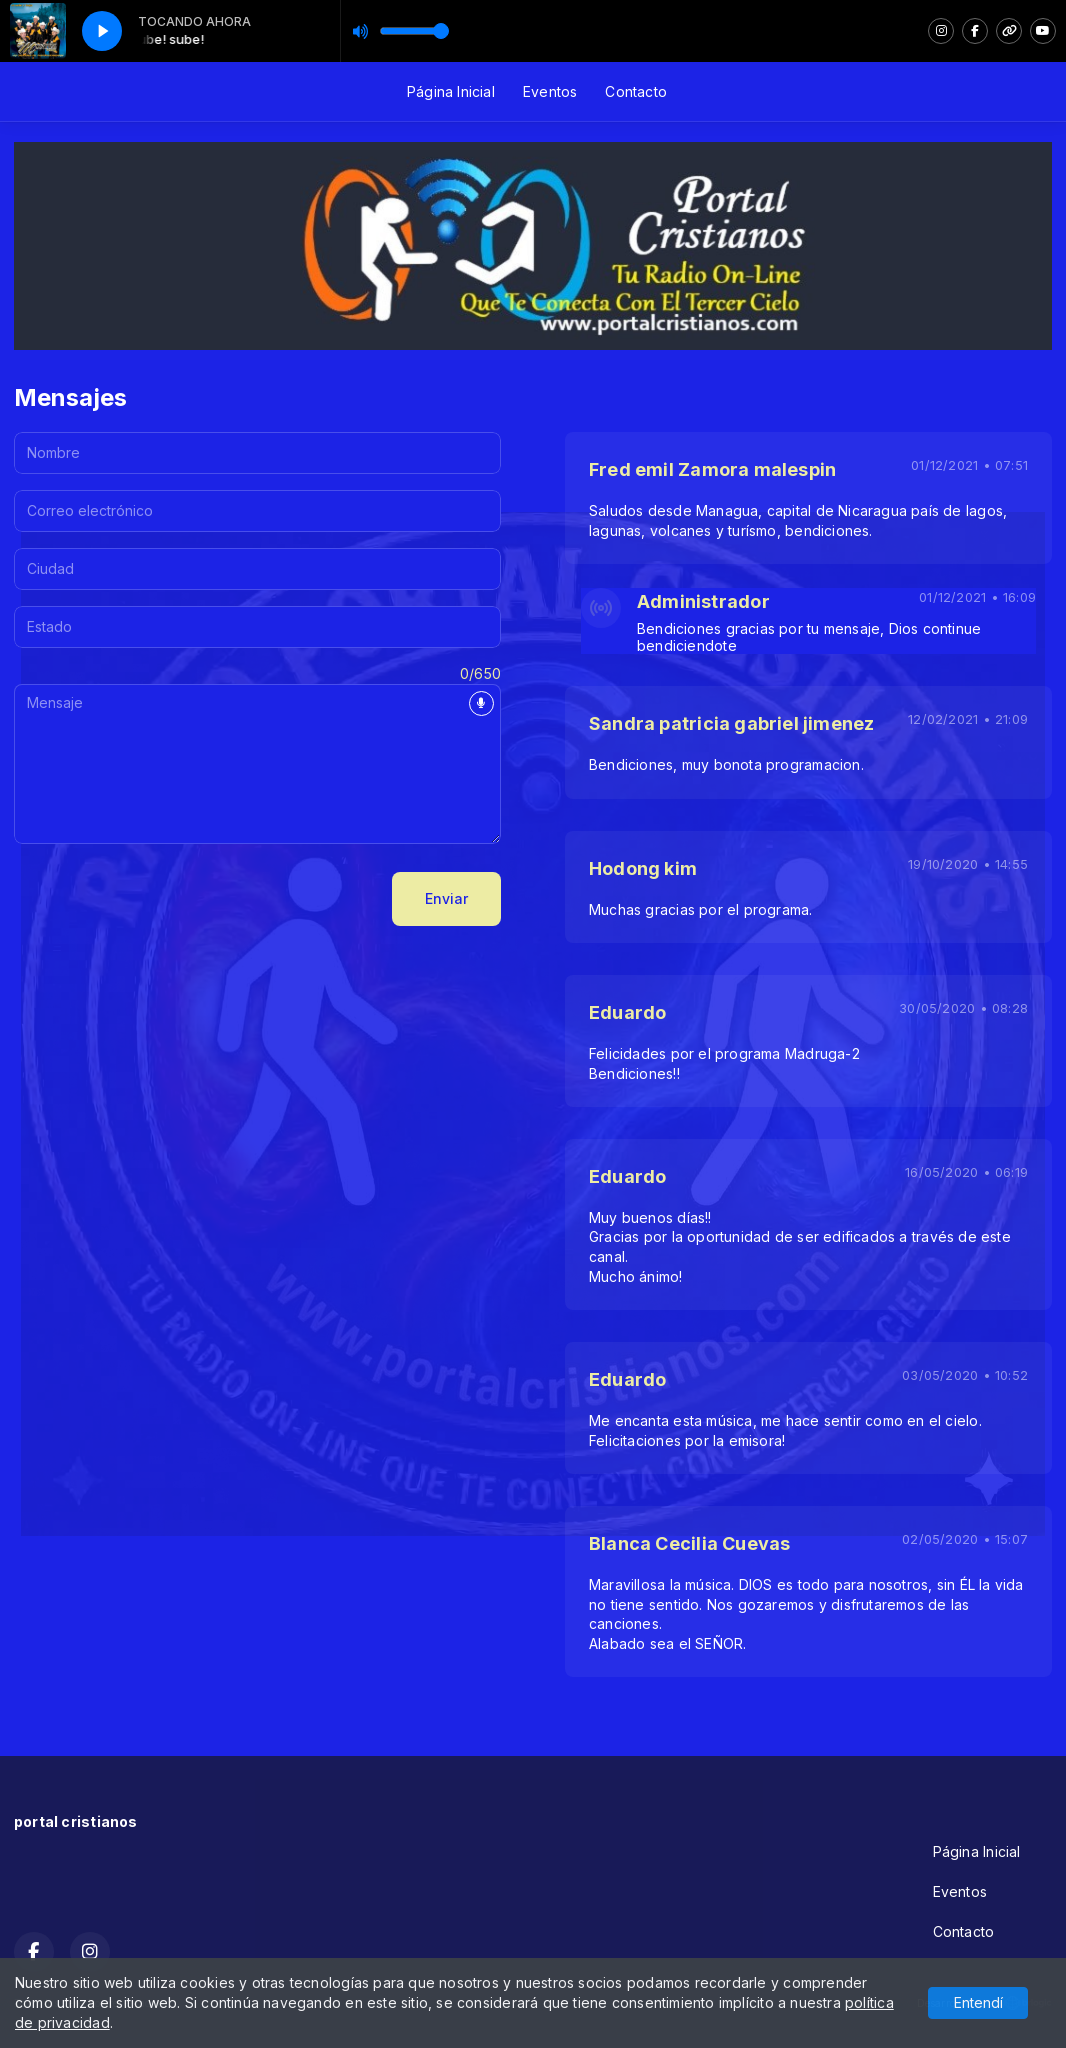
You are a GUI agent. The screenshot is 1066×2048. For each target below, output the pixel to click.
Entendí (978, 2002)
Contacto (636, 91)
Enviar (446, 898)
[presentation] (166, 899)
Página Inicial (451, 91)
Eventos (550, 91)
